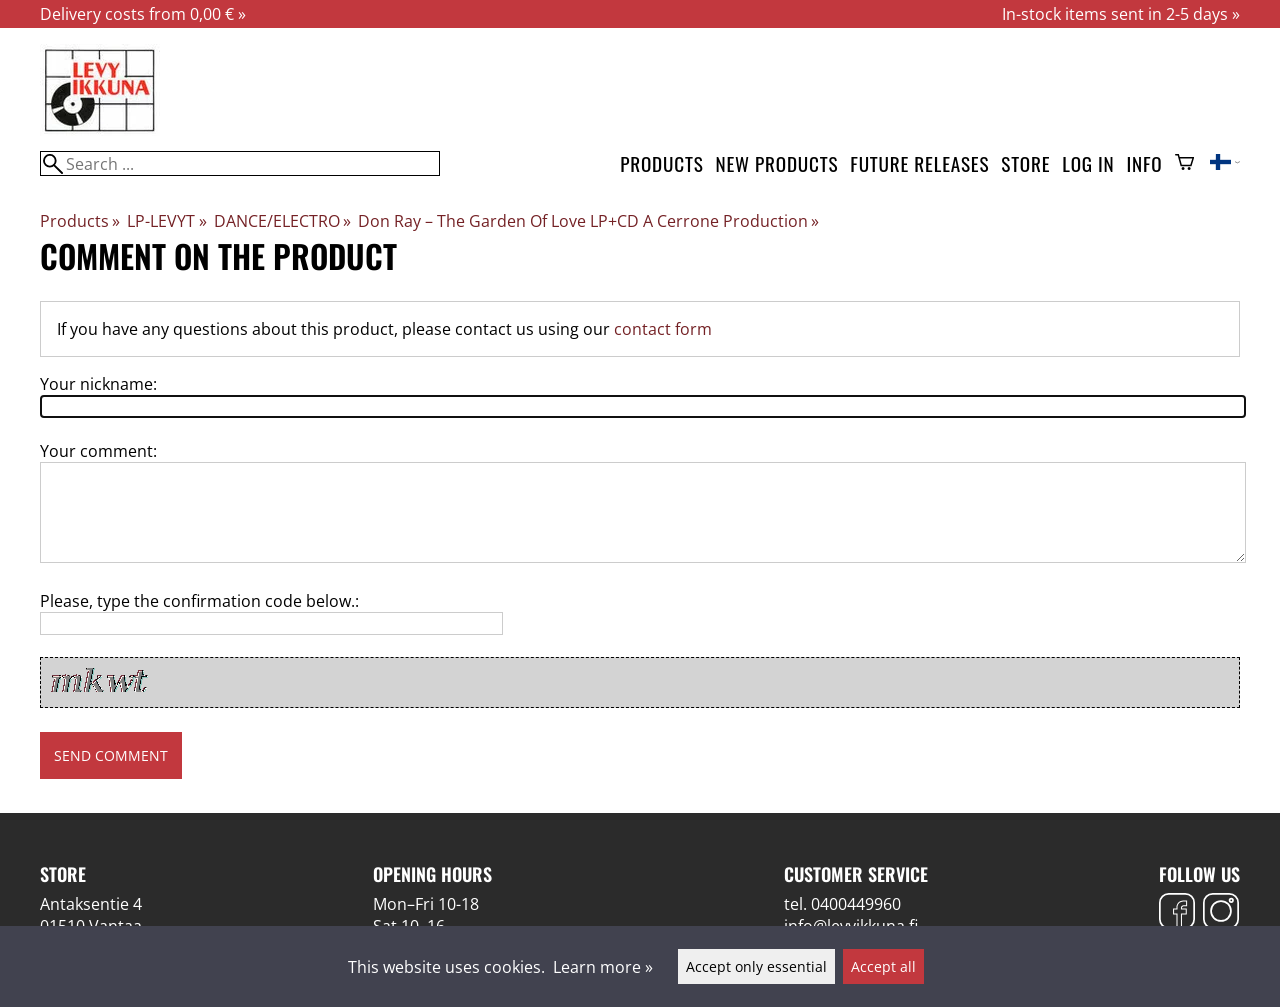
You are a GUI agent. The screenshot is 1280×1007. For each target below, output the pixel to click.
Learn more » (603, 967)
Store (1025, 163)
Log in (1088, 163)
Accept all (883, 966)
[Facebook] (1177, 913)
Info (1145, 163)
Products (661, 163)
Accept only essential (756, 966)
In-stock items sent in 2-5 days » (1121, 14)
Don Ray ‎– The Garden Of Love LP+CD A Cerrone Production (588, 221)
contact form (663, 329)
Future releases (919, 163)
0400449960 (856, 904)
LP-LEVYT (166, 221)
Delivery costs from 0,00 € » (143, 14)
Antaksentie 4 (91, 904)
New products (777, 163)
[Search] (240, 163)
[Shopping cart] (1184, 164)
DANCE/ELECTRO (282, 221)
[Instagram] (1221, 913)
